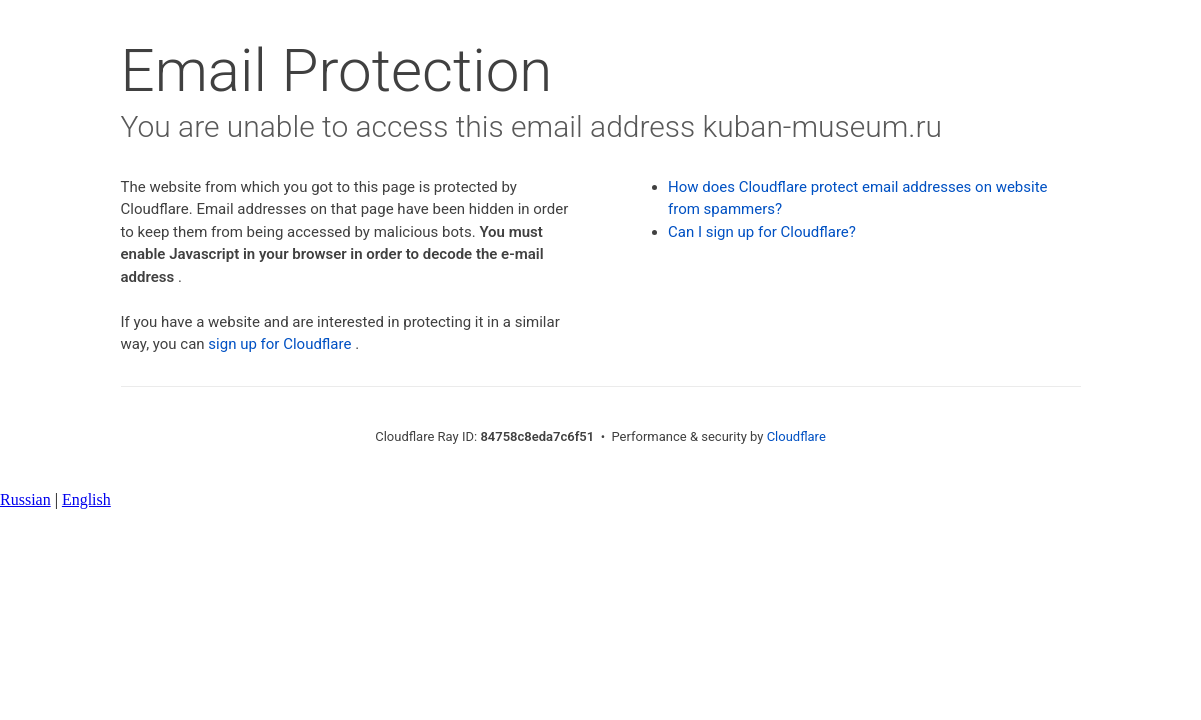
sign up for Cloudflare (279, 344)
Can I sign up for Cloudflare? (762, 232)
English (86, 499)
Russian (25, 499)
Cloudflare (796, 436)
